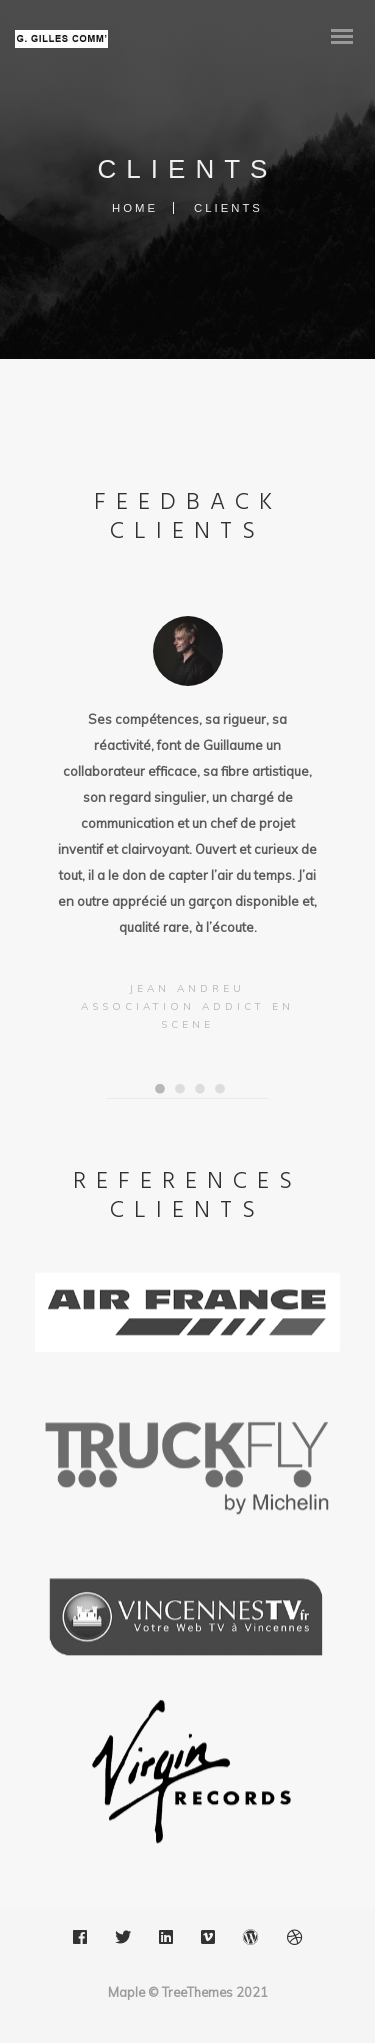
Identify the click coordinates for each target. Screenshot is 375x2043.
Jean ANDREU (187, 988)
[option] (188, 826)
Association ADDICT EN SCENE (187, 1015)
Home (135, 208)
